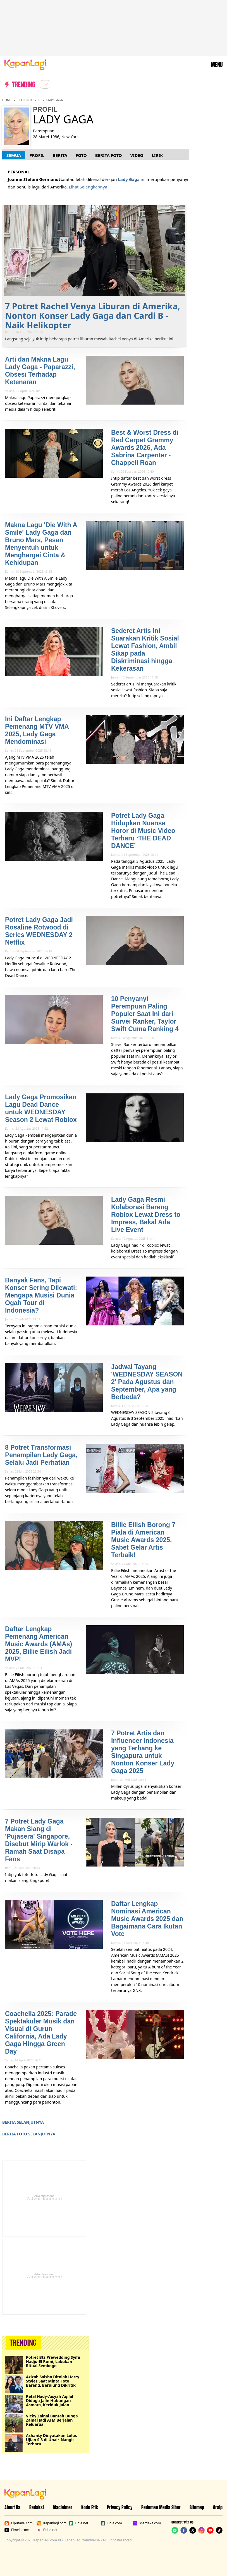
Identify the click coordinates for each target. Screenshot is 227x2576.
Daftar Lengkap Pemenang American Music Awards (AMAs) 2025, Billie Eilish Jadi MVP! (38, 1644)
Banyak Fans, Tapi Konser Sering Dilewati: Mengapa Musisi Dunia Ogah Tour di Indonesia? (41, 1295)
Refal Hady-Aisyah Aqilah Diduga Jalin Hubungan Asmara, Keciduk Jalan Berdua (50, 2400)
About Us (12, 2507)
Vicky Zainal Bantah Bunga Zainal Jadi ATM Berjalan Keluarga (52, 2420)
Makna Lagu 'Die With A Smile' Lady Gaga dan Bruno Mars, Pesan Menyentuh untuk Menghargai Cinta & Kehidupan (41, 543)
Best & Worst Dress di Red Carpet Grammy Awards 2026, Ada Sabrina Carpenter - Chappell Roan (144, 447)
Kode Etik (89, 2507)
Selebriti (25, 100)
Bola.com (111, 2523)
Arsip (218, 2507)
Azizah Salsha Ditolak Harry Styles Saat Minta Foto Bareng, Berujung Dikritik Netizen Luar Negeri (52, 2381)
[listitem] (45, 84)
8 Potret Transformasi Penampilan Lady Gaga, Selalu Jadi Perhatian (41, 1455)
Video (137, 155)
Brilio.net (47, 2530)
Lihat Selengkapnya (88, 187)
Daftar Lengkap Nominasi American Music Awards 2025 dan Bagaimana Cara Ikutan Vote (147, 1918)
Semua (13, 155)
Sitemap (197, 2507)
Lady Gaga (54, 100)
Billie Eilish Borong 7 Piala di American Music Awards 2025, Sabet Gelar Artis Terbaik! (143, 1540)
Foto (81, 155)
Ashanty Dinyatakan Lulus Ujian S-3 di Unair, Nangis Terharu (51, 2439)
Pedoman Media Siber (161, 2507)
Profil (36, 155)
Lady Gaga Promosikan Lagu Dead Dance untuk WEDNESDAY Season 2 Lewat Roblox (41, 1108)
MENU (217, 65)
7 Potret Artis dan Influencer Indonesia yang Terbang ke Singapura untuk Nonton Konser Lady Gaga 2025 (142, 1751)
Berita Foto (108, 155)
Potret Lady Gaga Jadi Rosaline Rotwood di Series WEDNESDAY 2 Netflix (39, 931)
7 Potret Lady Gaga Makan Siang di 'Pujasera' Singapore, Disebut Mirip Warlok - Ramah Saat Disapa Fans (39, 1840)
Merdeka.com (147, 2523)
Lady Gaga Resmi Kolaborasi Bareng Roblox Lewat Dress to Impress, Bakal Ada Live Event (145, 1214)
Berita (60, 155)
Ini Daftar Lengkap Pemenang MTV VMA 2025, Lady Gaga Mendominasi (37, 730)
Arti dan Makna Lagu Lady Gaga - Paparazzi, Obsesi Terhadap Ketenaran (40, 371)
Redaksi (36, 2507)
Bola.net (79, 2523)
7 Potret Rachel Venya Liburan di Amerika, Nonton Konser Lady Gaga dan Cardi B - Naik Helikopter (92, 315)
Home (6, 100)
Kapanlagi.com (51, 2523)
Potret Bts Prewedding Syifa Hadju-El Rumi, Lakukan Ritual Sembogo (53, 2361)
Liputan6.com (18, 2523)
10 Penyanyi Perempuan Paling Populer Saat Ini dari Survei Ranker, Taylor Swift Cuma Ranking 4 (145, 1014)
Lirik (157, 155)
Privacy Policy (119, 2507)
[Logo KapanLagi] (25, 64)
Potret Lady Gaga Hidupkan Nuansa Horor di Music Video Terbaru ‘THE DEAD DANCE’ (143, 830)
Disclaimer (62, 2507)
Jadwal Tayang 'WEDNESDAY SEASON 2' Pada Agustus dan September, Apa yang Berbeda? (147, 1382)
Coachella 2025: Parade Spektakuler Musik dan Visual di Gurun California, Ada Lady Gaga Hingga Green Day (41, 2032)
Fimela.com (16, 2530)
